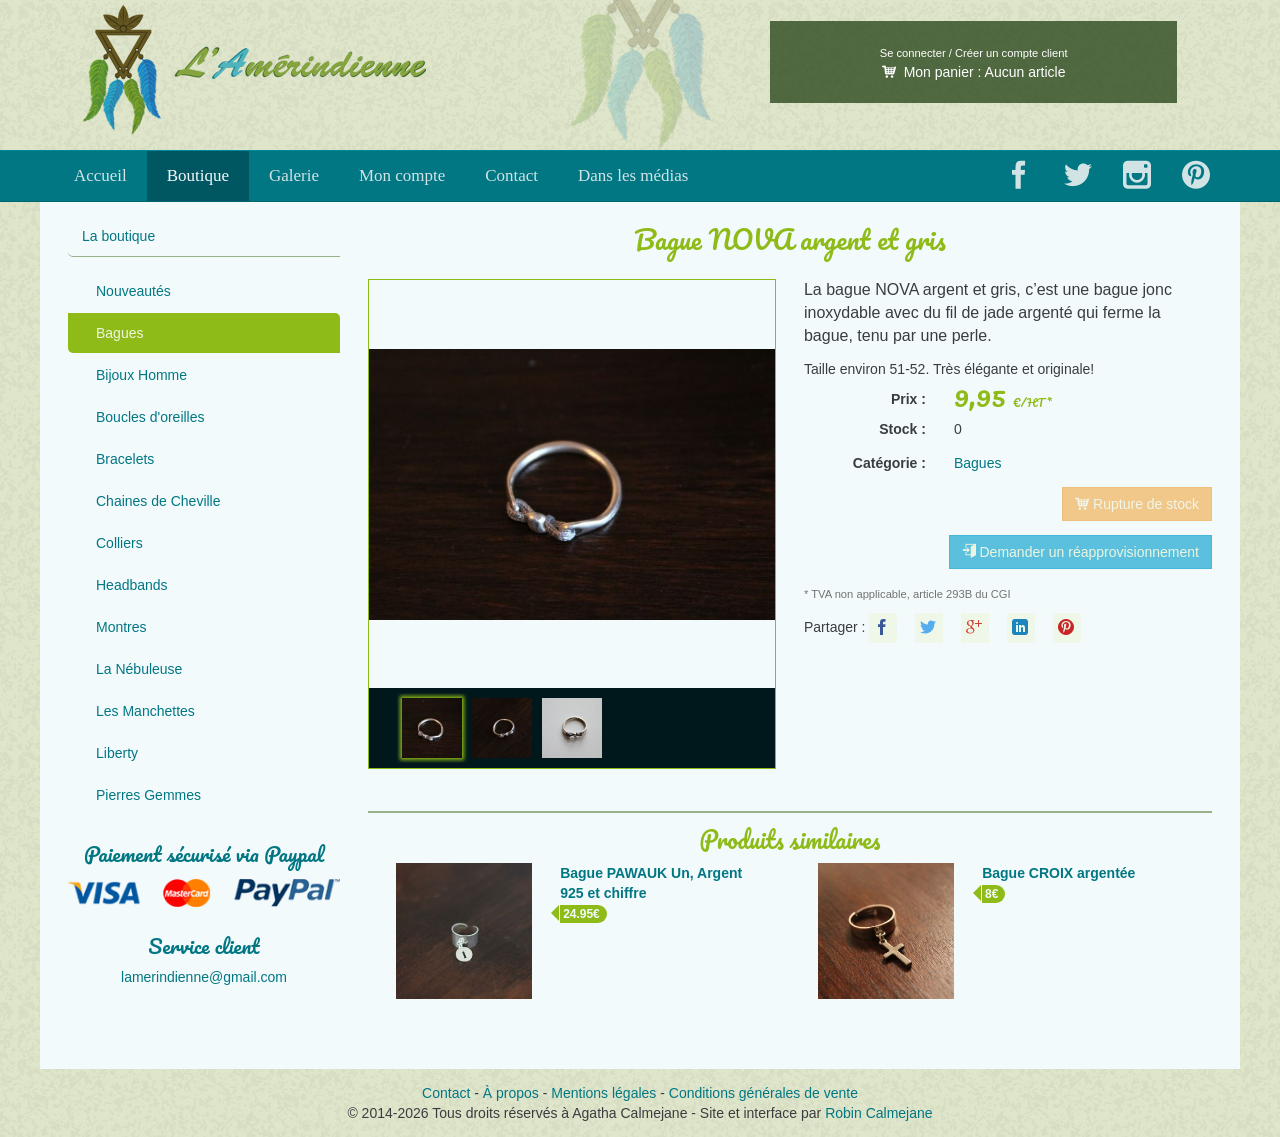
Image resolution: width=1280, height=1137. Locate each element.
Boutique (198, 175)
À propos (511, 1093)
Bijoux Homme (141, 375)
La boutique (118, 236)
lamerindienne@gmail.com (204, 977)
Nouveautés (133, 291)
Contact (511, 175)
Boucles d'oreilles (150, 417)
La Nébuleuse (139, 669)
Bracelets (125, 459)
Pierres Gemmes (148, 795)
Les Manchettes (145, 711)
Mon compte (402, 175)
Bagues (119, 333)
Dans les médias (633, 175)
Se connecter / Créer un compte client (974, 53)
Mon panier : (974, 72)
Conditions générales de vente (763, 1093)
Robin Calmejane (878, 1113)
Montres (121, 627)
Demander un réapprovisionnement (1080, 552)
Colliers (119, 543)
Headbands (132, 585)
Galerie (294, 175)
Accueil (100, 175)
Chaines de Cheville (158, 501)
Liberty (117, 753)
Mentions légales (603, 1093)
